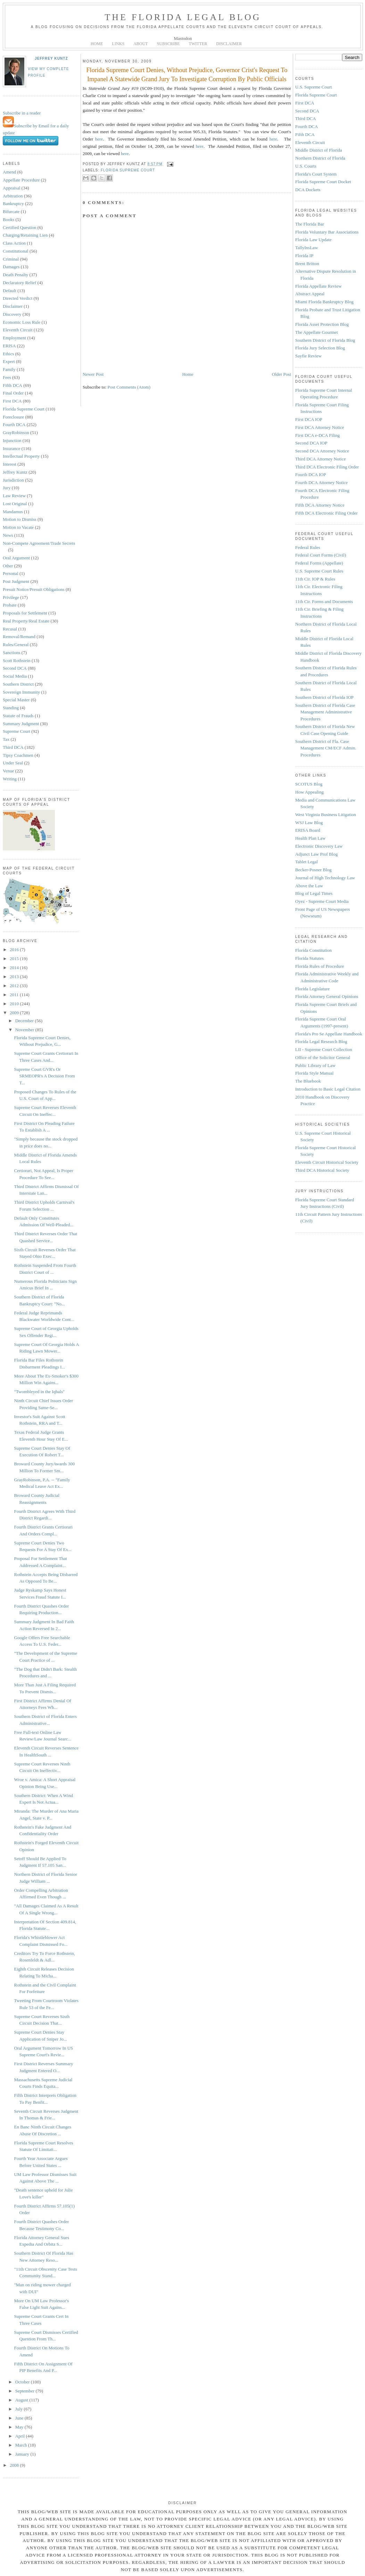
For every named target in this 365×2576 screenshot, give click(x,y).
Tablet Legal (306, 861)
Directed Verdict (17, 298)
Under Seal (13, 762)
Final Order (13, 393)
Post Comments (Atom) (129, 387)
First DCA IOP (308, 419)
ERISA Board (307, 830)
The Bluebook (308, 1081)
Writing (10, 778)
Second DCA (15, 668)
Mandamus (13, 511)
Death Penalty (15, 274)
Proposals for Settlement (25, 613)
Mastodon (183, 38)
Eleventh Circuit (18, 329)
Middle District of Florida (318, 150)
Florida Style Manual (314, 1073)
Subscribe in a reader (22, 113)
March (21, 2445)
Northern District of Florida (320, 158)
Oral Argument (16, 557)
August (22, 2400)
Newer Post (93, 374)
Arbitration (13, 195)
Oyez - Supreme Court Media (322, 901)
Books (8, 219)
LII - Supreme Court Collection (323, 1049)
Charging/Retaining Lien (25, 235)
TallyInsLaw (306, 247)
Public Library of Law (315, 1065)
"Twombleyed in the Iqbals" (39, 1391)
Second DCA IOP (311, 443)
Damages (11, 266)
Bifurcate (11, 211)
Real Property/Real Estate (26, 621)
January (23, 2454)
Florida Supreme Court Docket (323, 181)
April (20, 2436)
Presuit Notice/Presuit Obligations (34, 589)
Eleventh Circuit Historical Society (326, 1162)
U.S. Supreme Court (313, 87)
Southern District (18, 684)
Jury (6, 487)
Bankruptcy (13, 203)
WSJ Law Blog (309, 822)
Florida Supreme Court (23, 409)
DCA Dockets (308, 189)
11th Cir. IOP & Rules (315, 579)
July (19, 2409)
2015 (15, 958)
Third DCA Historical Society (322, 1170)
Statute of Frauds (18, 715)
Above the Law (309, 885)
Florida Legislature (312, 988)
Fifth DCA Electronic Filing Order (326, 513)
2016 (15, 949)
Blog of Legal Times (313, 893)
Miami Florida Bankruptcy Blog (324, 301)
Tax (6, 739)
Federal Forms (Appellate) (319, 563)
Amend (9, 172)
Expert (9, 361)
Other (8, 565)
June (20, 2418)
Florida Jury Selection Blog (320, 347)
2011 (15, 994)
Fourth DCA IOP (310, 474)
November (25, 1029)
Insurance (11, 448)
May (20, 2427)
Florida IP (304, 255)
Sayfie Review (308, 355)
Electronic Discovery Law (318, 846)
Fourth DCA (14, 424)
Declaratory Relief (19, 282)
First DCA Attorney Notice (319, 427)
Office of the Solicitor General (322, 1057)
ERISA (9, 345)
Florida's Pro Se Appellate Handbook (328, 1033)
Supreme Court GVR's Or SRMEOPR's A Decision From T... (44, 1076)
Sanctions (11, 652)
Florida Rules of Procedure (319, 966)
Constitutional (15, 251)
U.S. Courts (305, 166)
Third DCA (13, 747)
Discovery (12, 314)
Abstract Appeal (309, 293)
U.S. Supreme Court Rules (319, 571)
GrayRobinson (16, 432)
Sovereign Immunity (21, 692)
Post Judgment (16, 581)
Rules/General (15, 644)
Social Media (15, 676)
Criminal (11, 259)
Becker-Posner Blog (313, 869)
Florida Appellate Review (318, 286)
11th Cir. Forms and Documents (324, 601)
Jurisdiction (13, 480)
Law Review (14, 495)
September (25, 2390)
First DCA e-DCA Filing (317, 435)
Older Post (281, 374)
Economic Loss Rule (21, 322)
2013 (15, 976)
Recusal (10, 629)
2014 (15, 967)
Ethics (8, 353)
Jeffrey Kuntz (51, 58)
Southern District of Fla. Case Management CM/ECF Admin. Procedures (325, 748)
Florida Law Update (313, 239)
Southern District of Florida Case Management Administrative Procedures (325, 712)
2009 (15, 1012)
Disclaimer (13, 306)
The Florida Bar (309, 224)
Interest (9, 464)
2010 (15, 1003)
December (25, 1020)
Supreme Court (16, 731)
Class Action (14, 243)
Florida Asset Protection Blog (322, 324)
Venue (8, 770)
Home (187, 374)
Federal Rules (307, 547)
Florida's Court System (316, 174)
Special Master (16, 699)
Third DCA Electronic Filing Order (327, 466)
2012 (15, 985)
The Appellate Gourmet (316, 332)
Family (9, 369)
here (99, 139)
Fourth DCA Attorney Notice (321, 482)
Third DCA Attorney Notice (320, 458)
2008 (15, 2465)
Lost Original (15, 503)
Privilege (11, 597)
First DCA (12, 401)
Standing (11, 707)
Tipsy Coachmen (18, 755)
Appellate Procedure (21, 180)
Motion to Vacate (18, 527)
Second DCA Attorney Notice (322, 451)
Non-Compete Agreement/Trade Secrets (39, 543)
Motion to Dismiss (19, 519)
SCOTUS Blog (308, 784)
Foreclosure (13, 417)
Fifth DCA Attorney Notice (320, 505)
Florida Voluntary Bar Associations (327, 232)
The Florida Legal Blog (183, 17)
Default (9, 290)
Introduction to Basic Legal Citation (327, 1089)
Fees (7, 377)
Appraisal (11, 187)
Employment (14, 337)
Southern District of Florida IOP (324, 697)
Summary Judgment (21, 723)
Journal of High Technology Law (325, 877)
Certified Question (19, 227)
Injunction (12, 440)
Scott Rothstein (17, 660)
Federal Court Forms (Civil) (320, 555)
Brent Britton (307, 263)
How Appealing (309, 792)
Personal (10, 573)
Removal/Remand (19, 636)
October (23, 2381)
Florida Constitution (313, 950)
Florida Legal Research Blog (321, 1041)
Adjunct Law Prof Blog (316, 854)
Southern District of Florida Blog (325, 340)
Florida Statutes (309, 958)
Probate (10, 605)
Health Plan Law (310, 838)
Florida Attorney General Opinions (326, 996)
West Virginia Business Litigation (325, 814)
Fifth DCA (12, 385)
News (8, 535)
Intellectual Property (21, 456)
